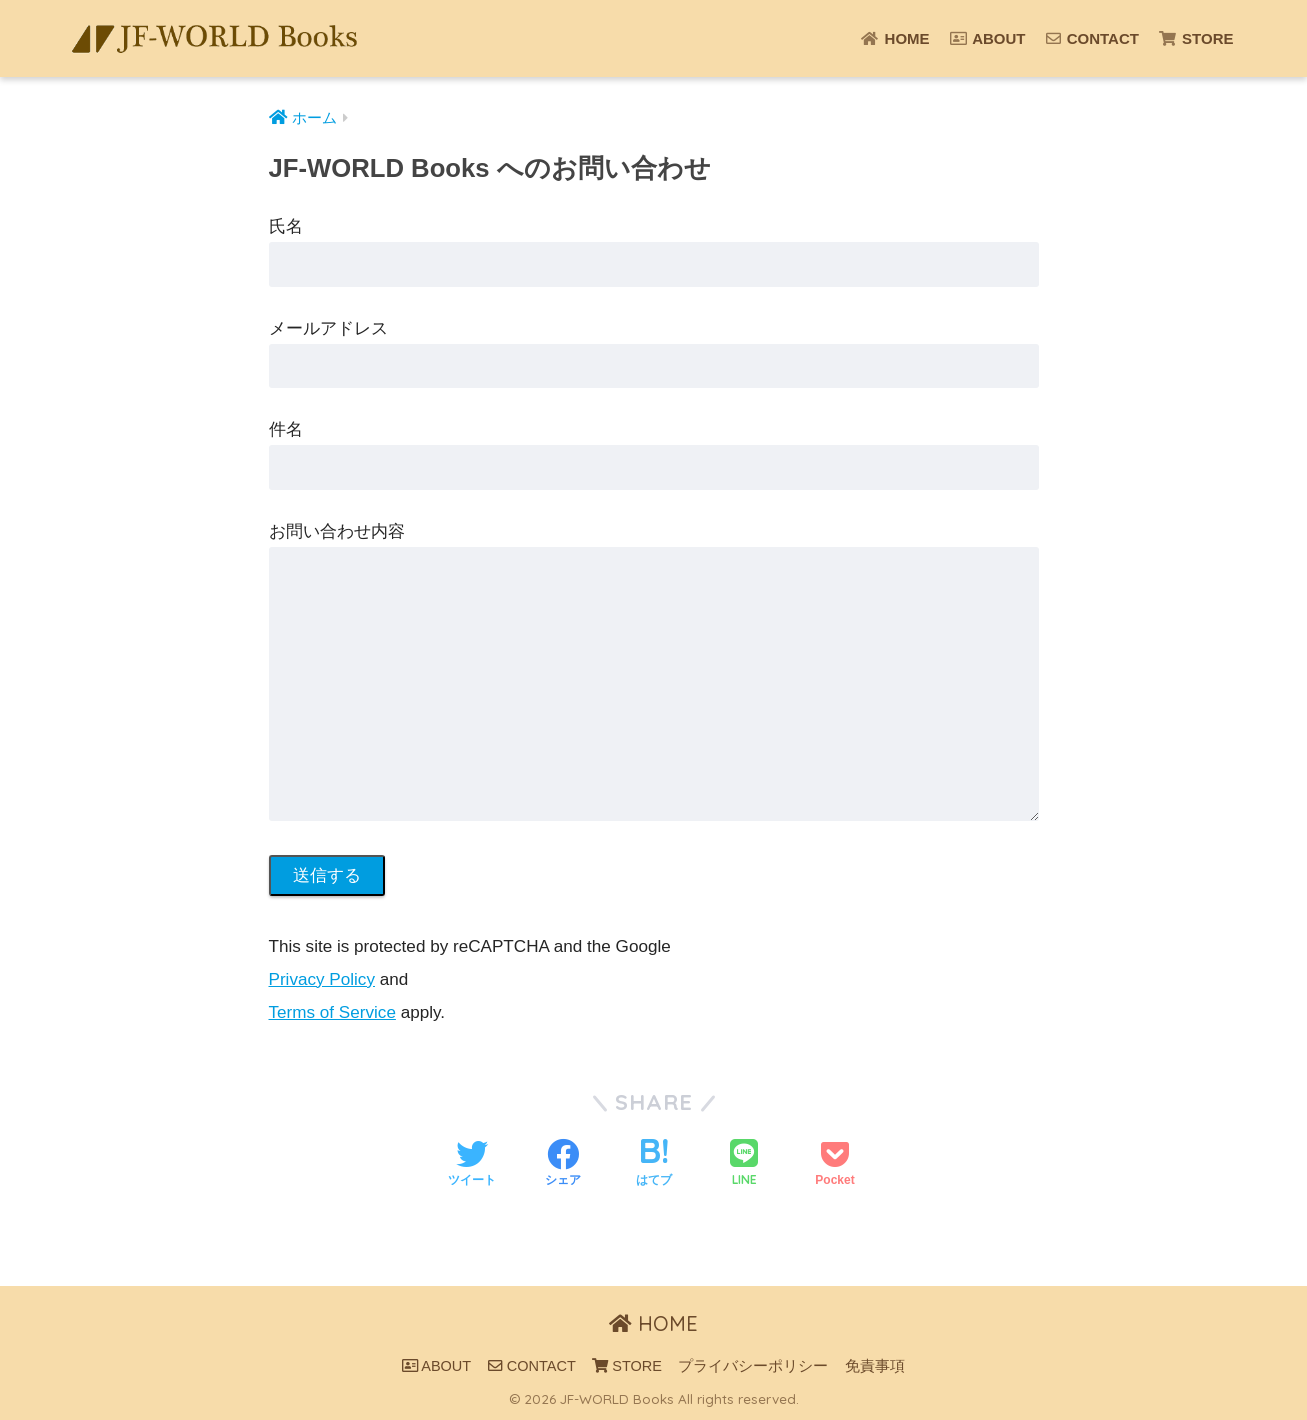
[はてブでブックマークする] (654, 1165)
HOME (895, 38)
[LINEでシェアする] (744, 1164)
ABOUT (988, 38)
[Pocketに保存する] (834, 1165)
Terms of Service (332, 1012)
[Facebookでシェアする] (563, 1165)
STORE (1196, 38)
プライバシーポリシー (753, 1366)
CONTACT (1092, 38)
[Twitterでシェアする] (472, 1165)
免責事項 (875, 1366)
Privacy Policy (322, 979)
